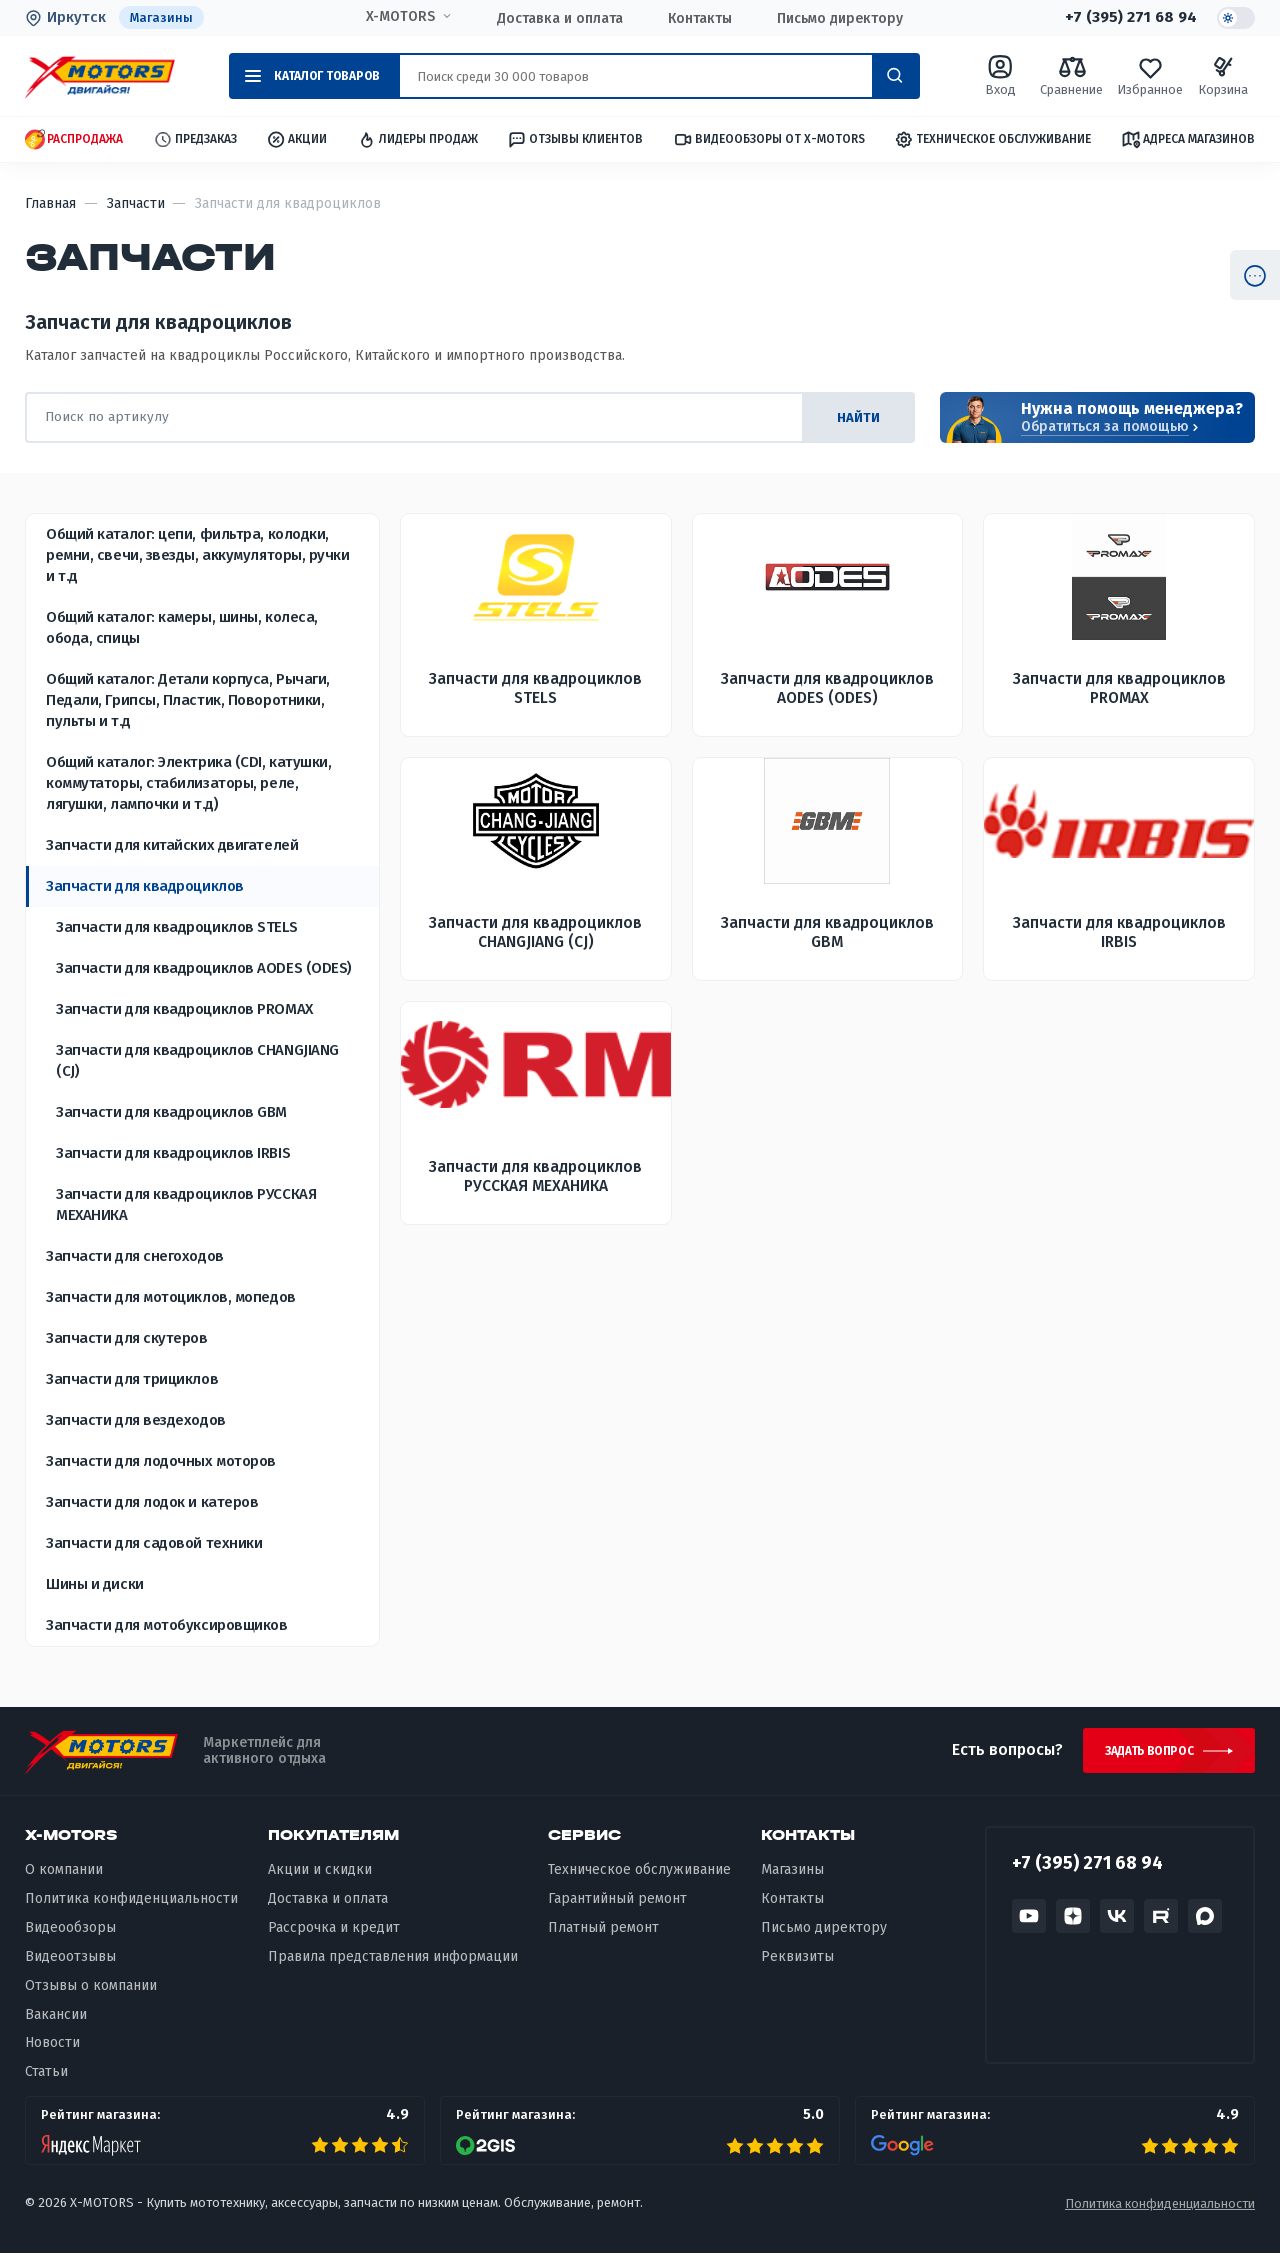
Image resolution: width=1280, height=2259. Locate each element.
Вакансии (56, 2019)
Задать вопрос (1143, 1754)
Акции (296, 140)
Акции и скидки (320, 1875)
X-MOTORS (397, 17)
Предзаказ (195, 140)
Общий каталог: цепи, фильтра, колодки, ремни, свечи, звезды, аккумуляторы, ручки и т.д (198, 555)
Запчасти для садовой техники (154, 1543)
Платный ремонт (603, 1932)
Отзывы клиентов (575, 140)
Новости (52, 2048)
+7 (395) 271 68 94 (1127, 18)
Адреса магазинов (1188, 140)
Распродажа (74, 140)
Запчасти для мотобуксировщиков (167, 1625)
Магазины (162, 17)
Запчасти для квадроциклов (145, 886)
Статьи (46, 2077)
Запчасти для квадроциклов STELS (176, 927)
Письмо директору (837, 18)
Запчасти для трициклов (132, 1379)
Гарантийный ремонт (617, 1904)
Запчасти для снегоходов (135, 1256)
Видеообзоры (70, 1932)
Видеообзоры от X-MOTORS (769, 140)
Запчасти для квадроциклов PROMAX (184, 1009)
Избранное (1150, 76)
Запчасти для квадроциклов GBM (171, 1112)
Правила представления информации (393, 1961)
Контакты (697, 18)
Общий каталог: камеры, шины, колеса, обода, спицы (182, 627)
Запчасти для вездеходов (136, 1420)
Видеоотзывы (70, 1961)
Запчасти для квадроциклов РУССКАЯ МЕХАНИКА (186, 1204)
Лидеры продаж (417, 140)
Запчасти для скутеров (127, 1338)
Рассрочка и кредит (334, 1932)
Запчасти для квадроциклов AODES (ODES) (204, 968)
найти (854, 417)
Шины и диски (95, 1584)
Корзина (1223, 76)
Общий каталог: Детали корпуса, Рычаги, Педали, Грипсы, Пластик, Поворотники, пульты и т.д (188, 700)
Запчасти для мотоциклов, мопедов (171, 1297)
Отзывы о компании (91, 1990)
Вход (999, 76)
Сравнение (1071, 76)
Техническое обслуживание (992, 140)
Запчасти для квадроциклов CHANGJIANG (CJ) (197, 1060)
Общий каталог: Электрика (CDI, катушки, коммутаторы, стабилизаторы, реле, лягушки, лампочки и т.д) (188, 783)
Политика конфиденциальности (131, 1904)
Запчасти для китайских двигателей (172, 845)
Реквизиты (797, 1961)
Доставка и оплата (557, 18)
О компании (64, 1875)
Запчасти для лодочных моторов (161, 1461)
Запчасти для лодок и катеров (152, 1502)
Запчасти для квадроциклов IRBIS (173, 1153)
